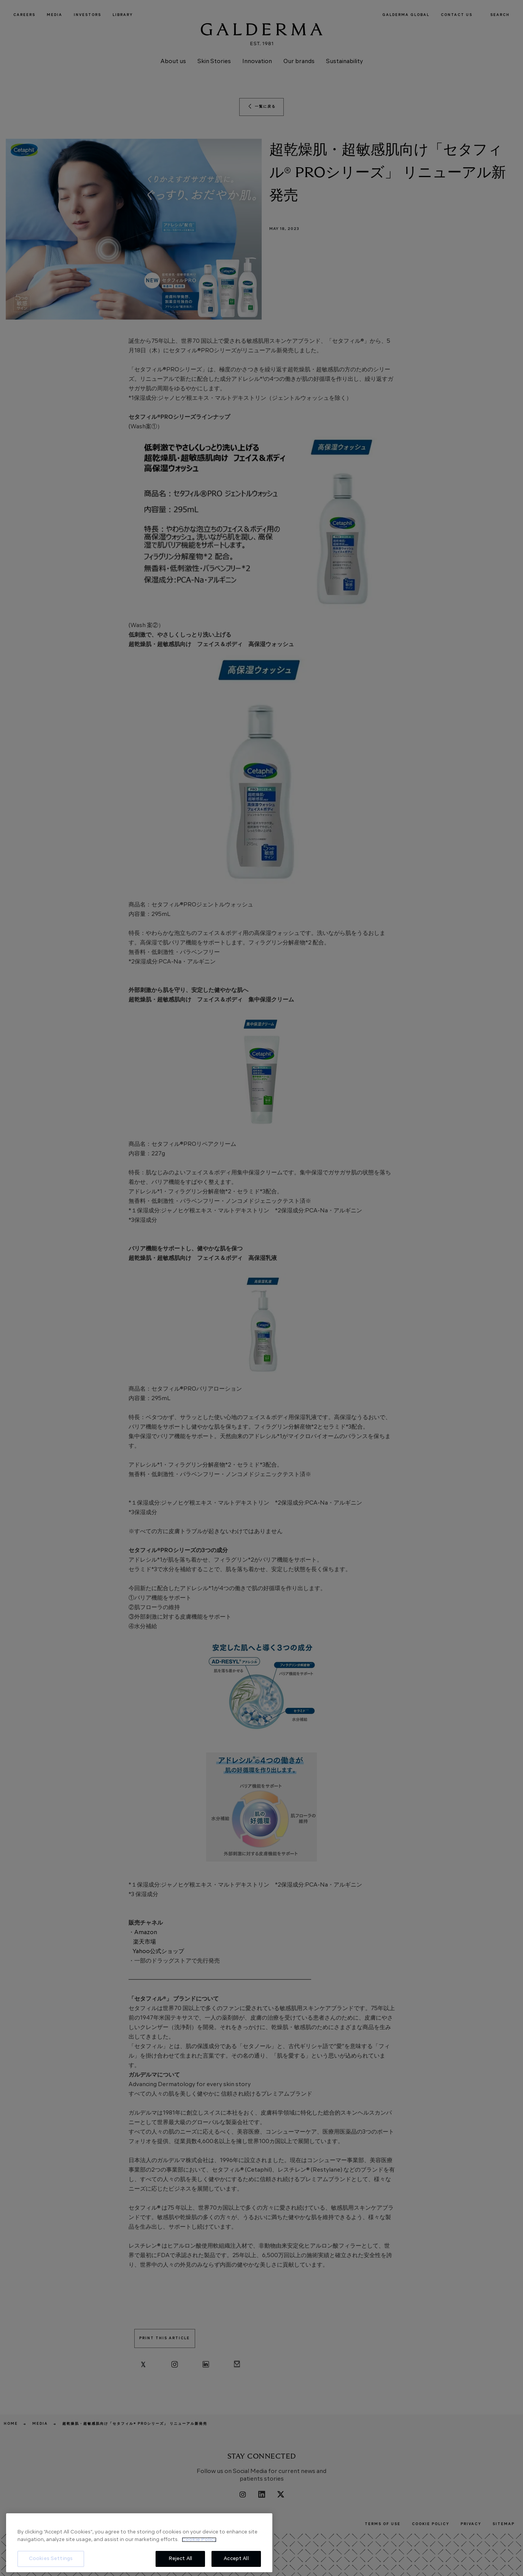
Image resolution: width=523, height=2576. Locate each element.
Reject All (180, 2558)
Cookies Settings (51, 2558)
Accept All (236, 2558)
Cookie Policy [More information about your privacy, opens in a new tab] (199, 2539)
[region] (139, 2542)
